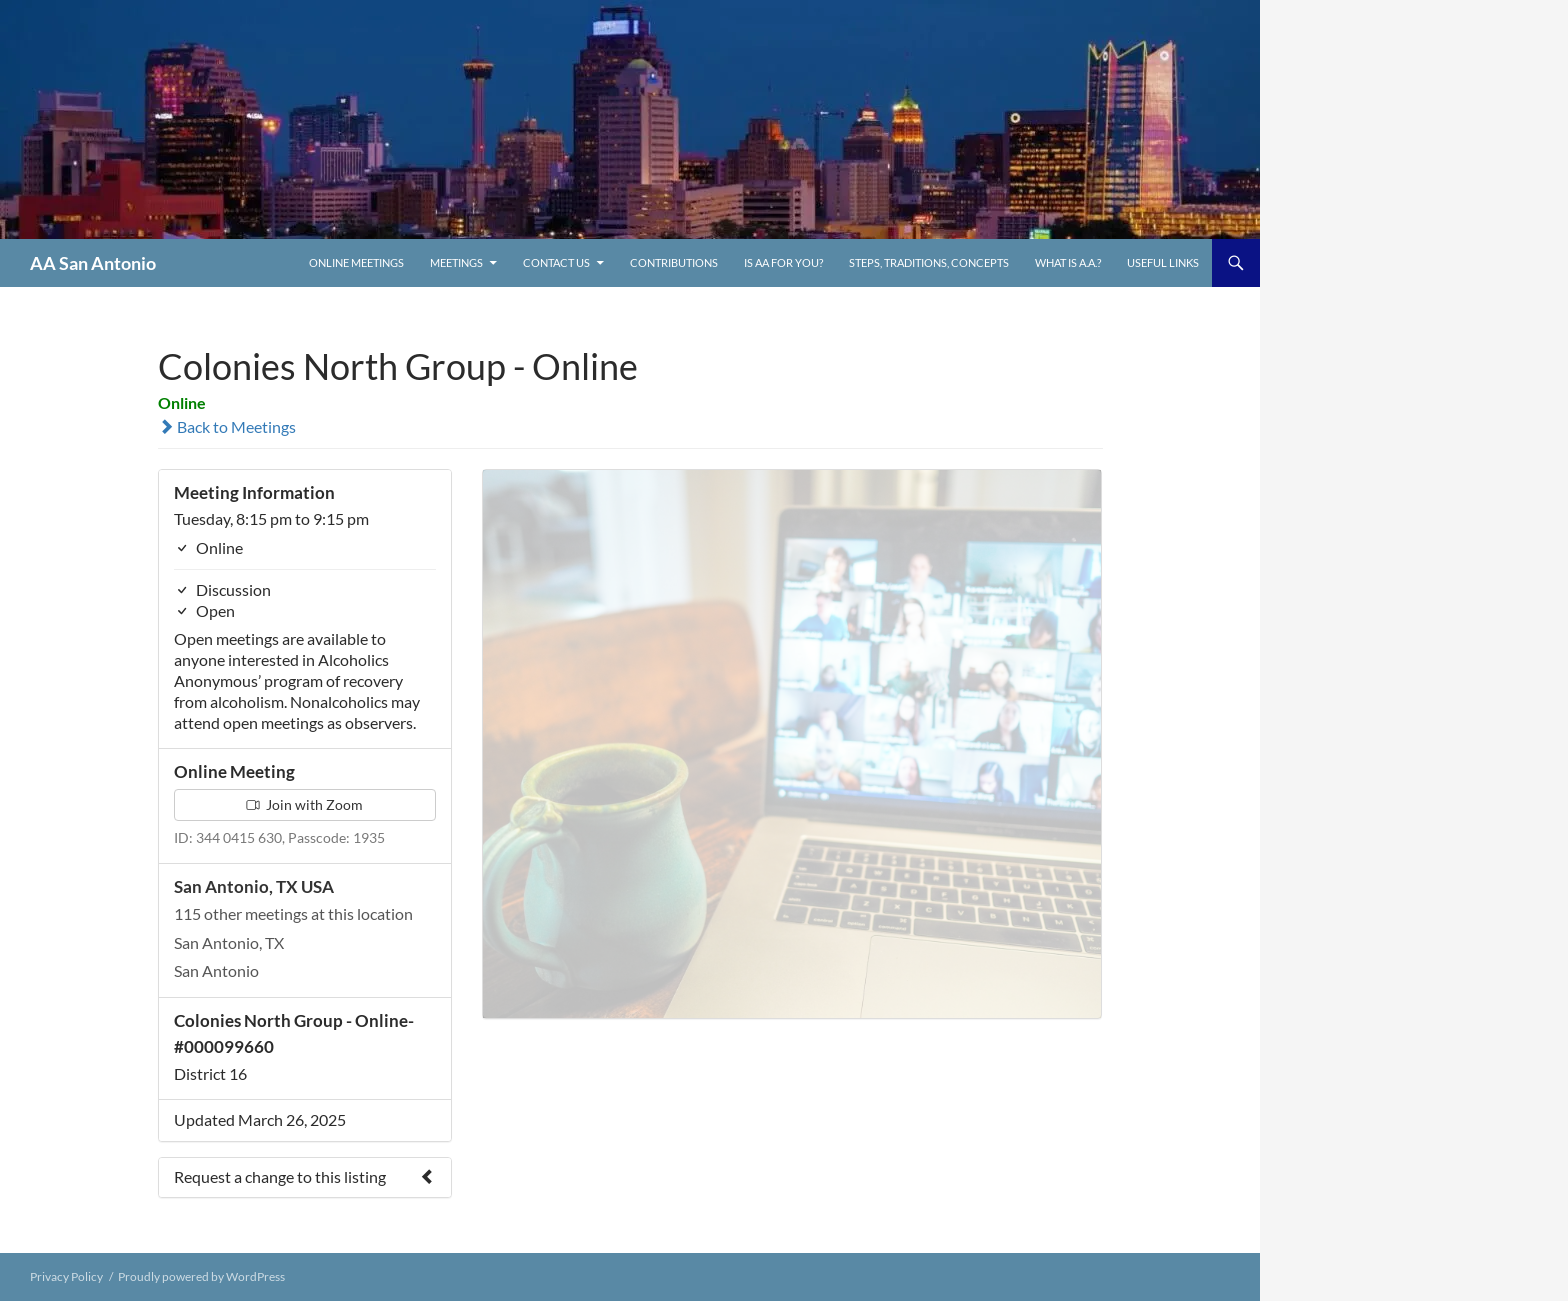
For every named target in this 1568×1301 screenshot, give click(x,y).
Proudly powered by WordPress (201, 1276)
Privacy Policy (66, 1276)
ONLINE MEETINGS (356, 262)
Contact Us (556, 262)
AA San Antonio (93, 263)
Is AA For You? (783, 262)
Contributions (674, 262)
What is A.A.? (1068, 262)
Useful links (1163, 262)
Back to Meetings (227, 426)
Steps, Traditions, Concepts (929, 262)
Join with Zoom (304, 804)
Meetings (456, 262)
